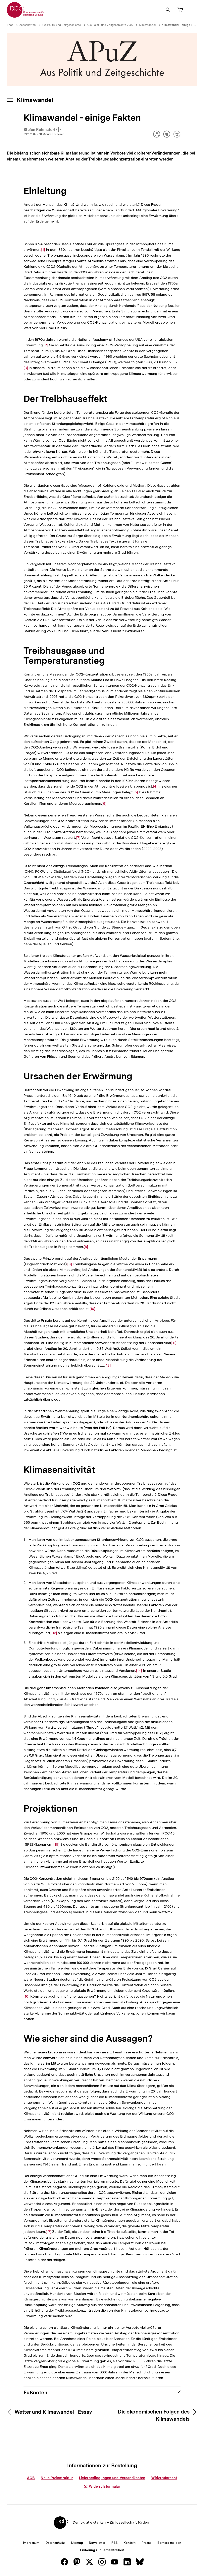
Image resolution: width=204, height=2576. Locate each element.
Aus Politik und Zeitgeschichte (61, 25)
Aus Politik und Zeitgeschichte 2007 (110, 25)
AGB (31, 2478)
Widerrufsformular (102, 2486)
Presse (146, 2543)
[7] (78, 837)
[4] (155, 786)
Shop (10, 25)
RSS (114, 2543)
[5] (135, 791)
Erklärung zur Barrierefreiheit (102, 2550)
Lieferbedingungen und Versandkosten (112, 2478)
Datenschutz (55, 2543)
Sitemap (77, 2543)
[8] (86, 1246)
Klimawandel (147, 25)
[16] (26, 1993)
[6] (104, 803)
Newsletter (97, 2543)
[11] (174, 1342)
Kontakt (129, 2543)
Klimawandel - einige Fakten (181, 25)
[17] (49, 2231)
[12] (108, 1365)
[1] (43, 249)
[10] (92, 1308)
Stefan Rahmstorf (42, 129)
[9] (69, 1263)
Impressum (31, 2543)
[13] (54, 1632)
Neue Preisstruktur (57, 2478)
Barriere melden (169, 2543)
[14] (139, 1670)
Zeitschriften (27, 25)
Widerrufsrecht (164, 2478)
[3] (26, 364)
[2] (46, 344)
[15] (56, 1844)
